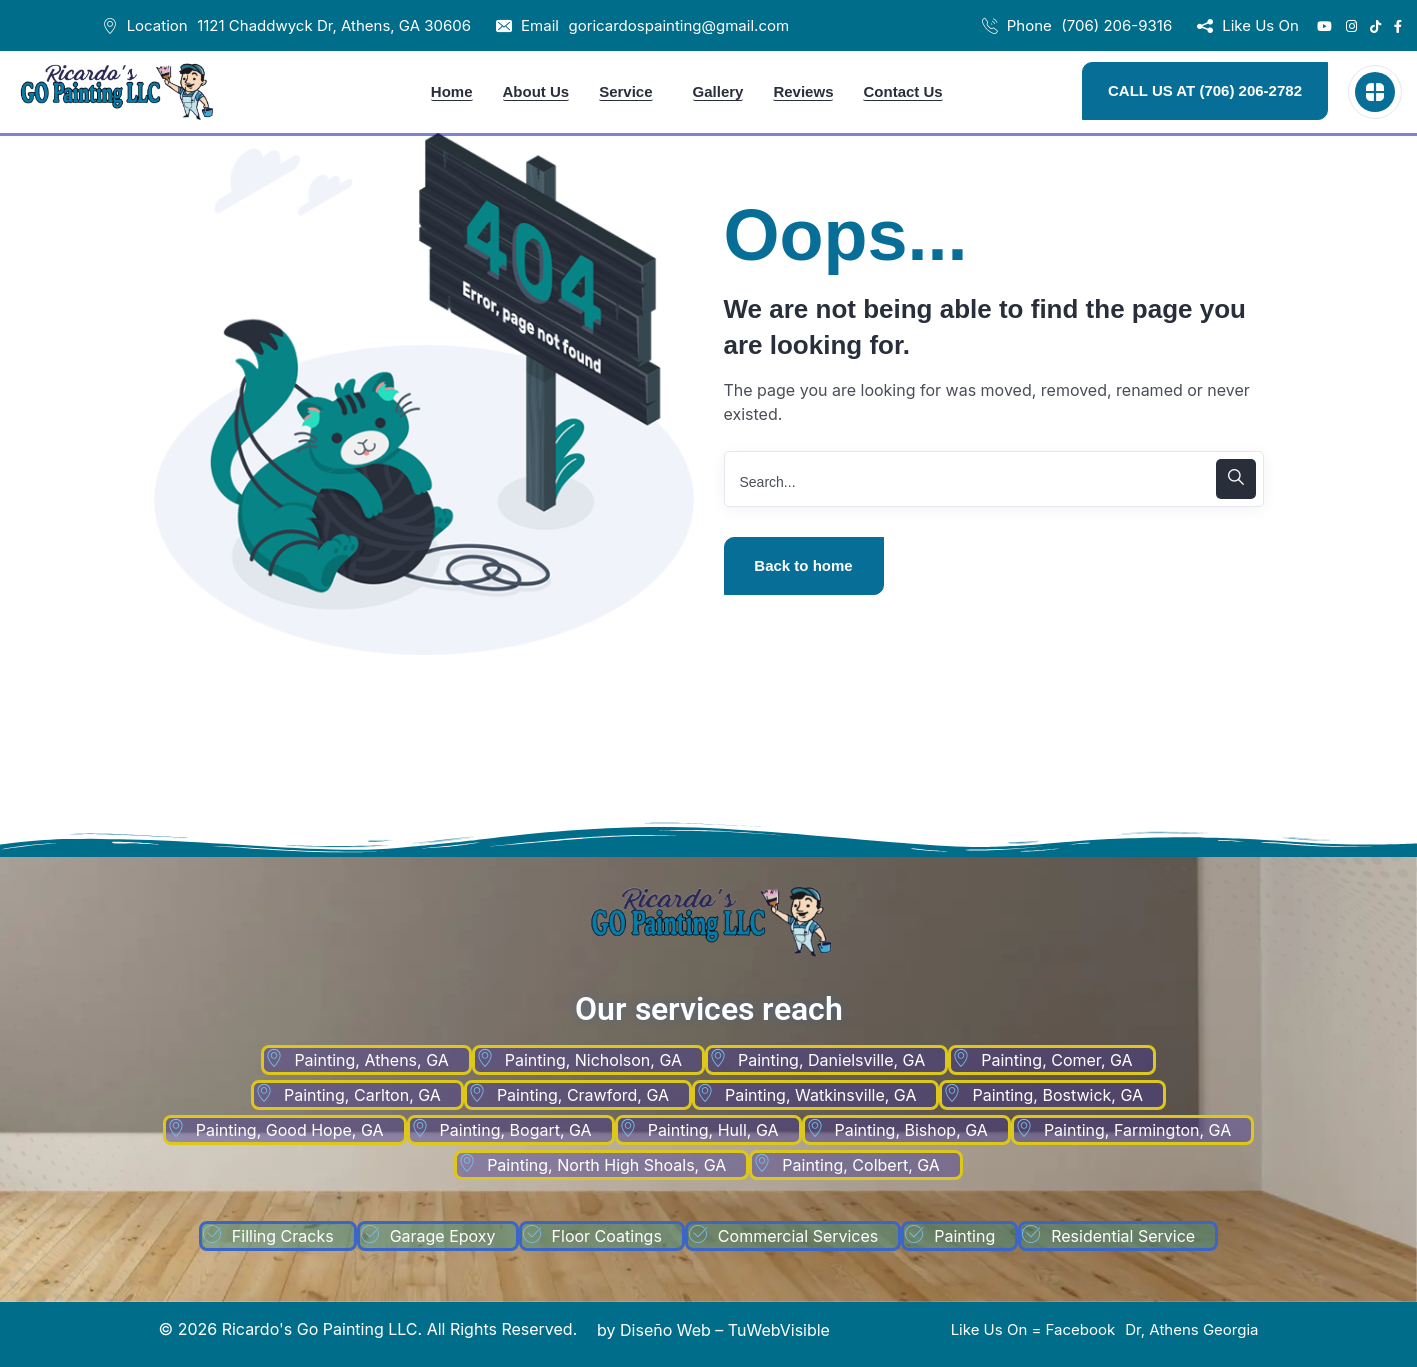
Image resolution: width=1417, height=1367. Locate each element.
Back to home (803, 565)
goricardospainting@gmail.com (678, 25)
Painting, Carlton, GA (362, 1095)
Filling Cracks (283, 1236)
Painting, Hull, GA (713, 1130)
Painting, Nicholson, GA (593, 1060)
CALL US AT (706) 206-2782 (1205, 90)
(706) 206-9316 (1116, 25)
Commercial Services (798, 1236)
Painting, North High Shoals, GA (606, 1165)
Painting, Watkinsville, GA (820, 1095)
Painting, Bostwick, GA (1057, 1095)
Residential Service (1123, 1236)
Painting (964, 1236)
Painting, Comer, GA (1056, 1060)
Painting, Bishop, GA (911, 1130)
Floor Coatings (607, 1236)
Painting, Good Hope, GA (290, 1130)
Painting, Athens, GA (371, 1060)
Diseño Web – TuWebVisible (725, 1330)
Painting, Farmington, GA (1137, 1130)
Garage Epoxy (443, 1236)
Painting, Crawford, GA (583, 1095)
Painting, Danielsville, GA (831, 1060)
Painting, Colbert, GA (861, 1165)
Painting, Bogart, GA (516, 1130)
